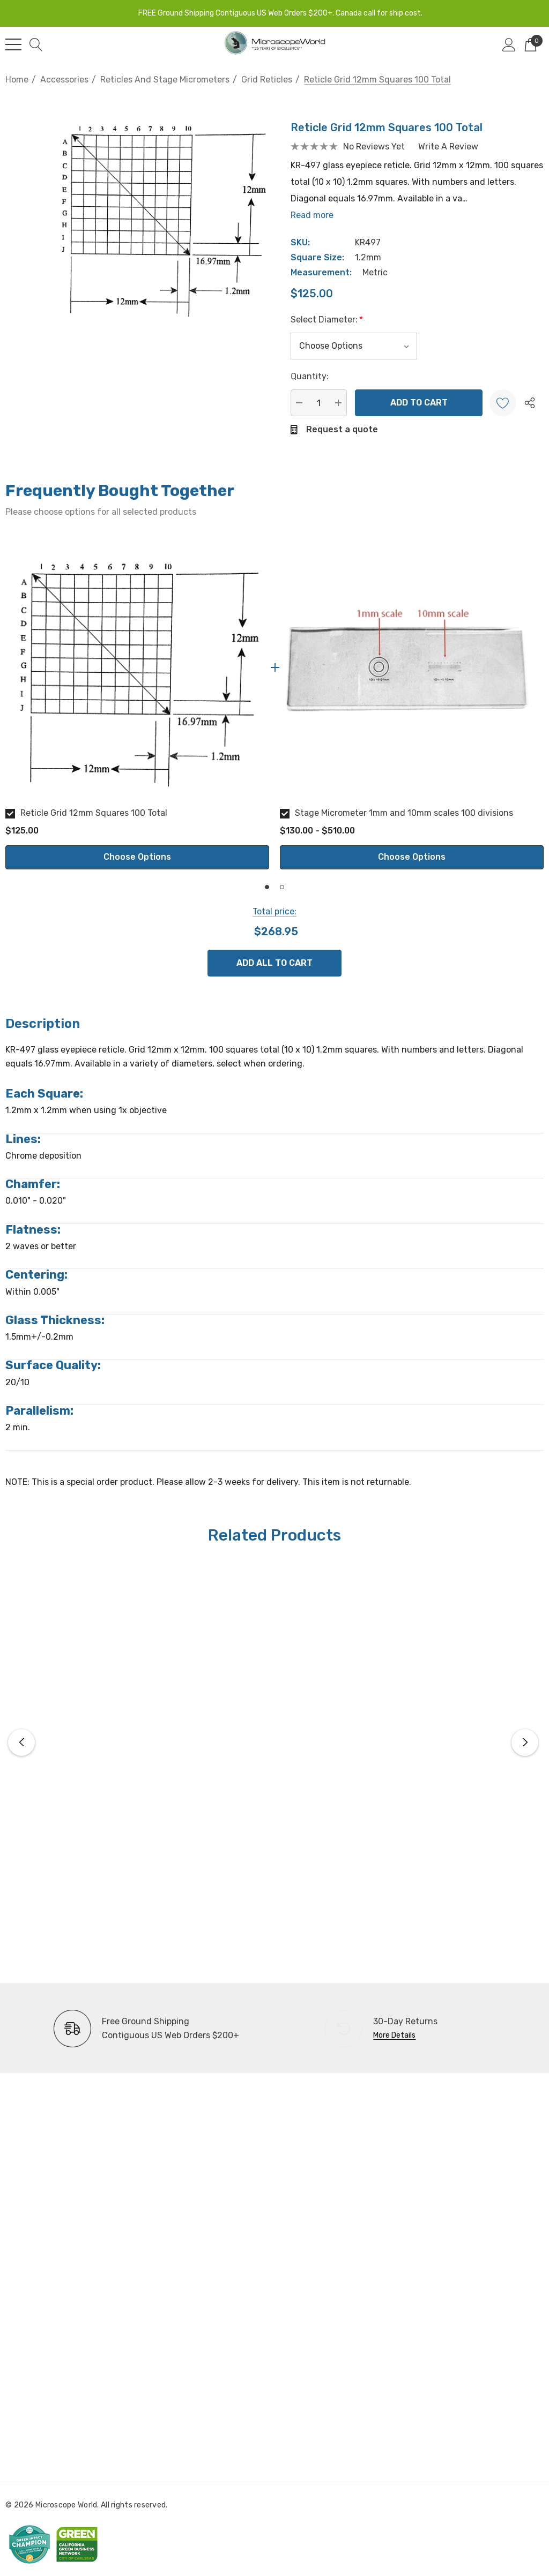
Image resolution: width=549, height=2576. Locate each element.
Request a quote (342, 429)
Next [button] (524, 1742)
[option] (137, 702)
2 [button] (282, 887)
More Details (394, 2035)
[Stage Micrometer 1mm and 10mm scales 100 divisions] (412, 667)
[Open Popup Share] (529, 402)
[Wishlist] (502, 402)
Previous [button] (21, 1742)
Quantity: (310, 376)
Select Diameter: (327, 319)
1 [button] (267, 887)
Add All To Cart (274, 963)
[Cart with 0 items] (530, 44)
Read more (312, 215)
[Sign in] (509, 44)
